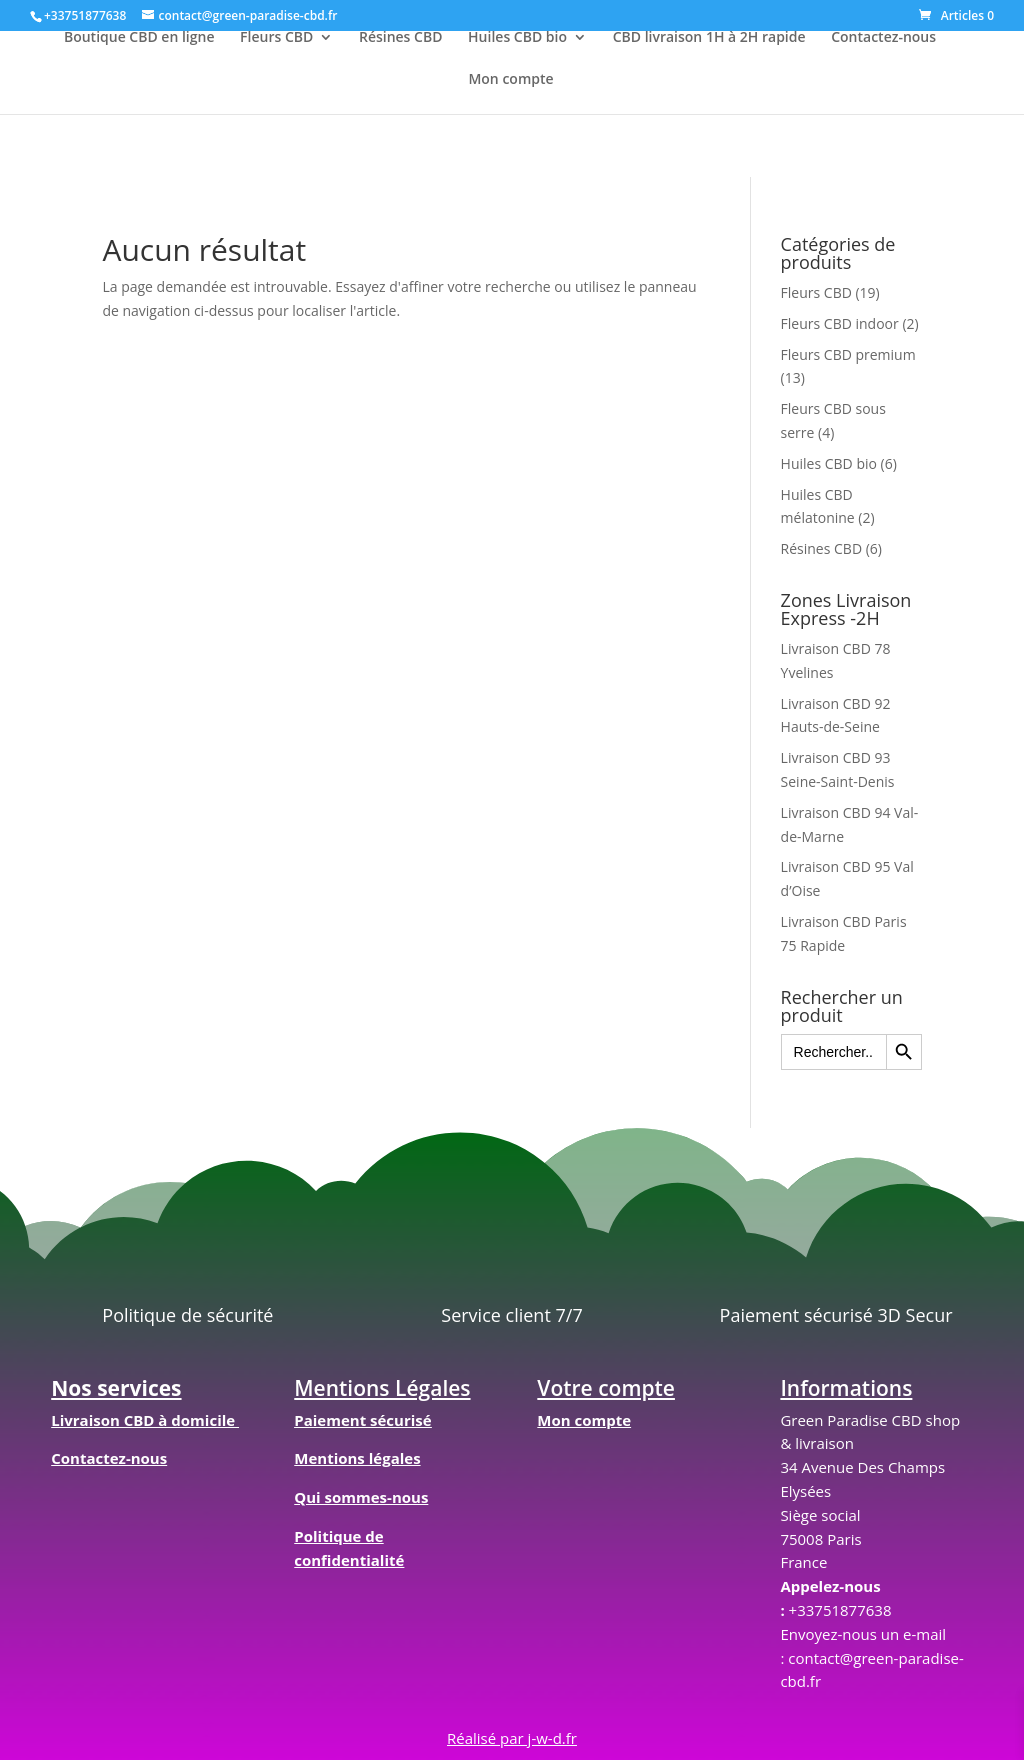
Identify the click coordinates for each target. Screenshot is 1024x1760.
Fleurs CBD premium (848, 354)
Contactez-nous (883, 38)
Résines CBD (401, 38)
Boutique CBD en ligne (139, 38)
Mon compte (510, 80)
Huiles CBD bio (517, 38)
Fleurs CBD (276, 38)
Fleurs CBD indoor (840, 323)
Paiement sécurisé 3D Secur (836, 1315)
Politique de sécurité (187, 1315)
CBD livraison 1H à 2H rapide (709, 38)
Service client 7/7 (511, 1315)
